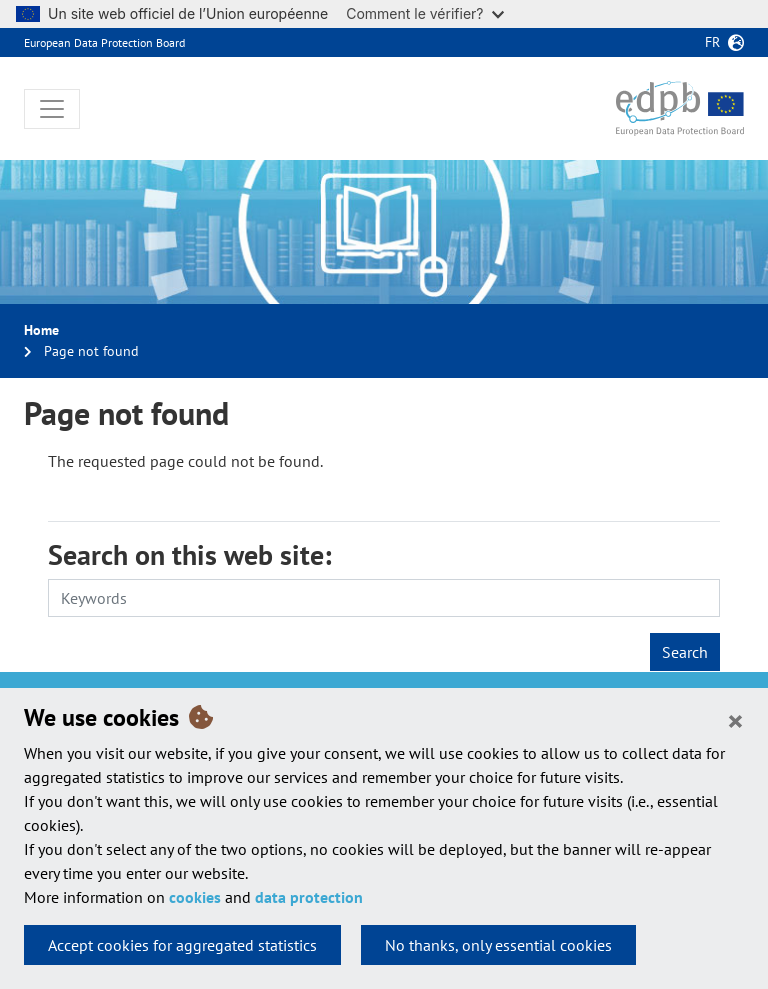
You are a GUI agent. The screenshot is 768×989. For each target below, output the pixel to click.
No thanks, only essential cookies (498, 945)
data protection (309, 897)
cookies (195, 897)
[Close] (735, 720)
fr (712, 42)
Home (41, 330)
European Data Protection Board (104, 42)
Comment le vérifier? (424, 13)
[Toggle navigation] (52, 109)
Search (685, 652)
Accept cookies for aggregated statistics (182, 945)
